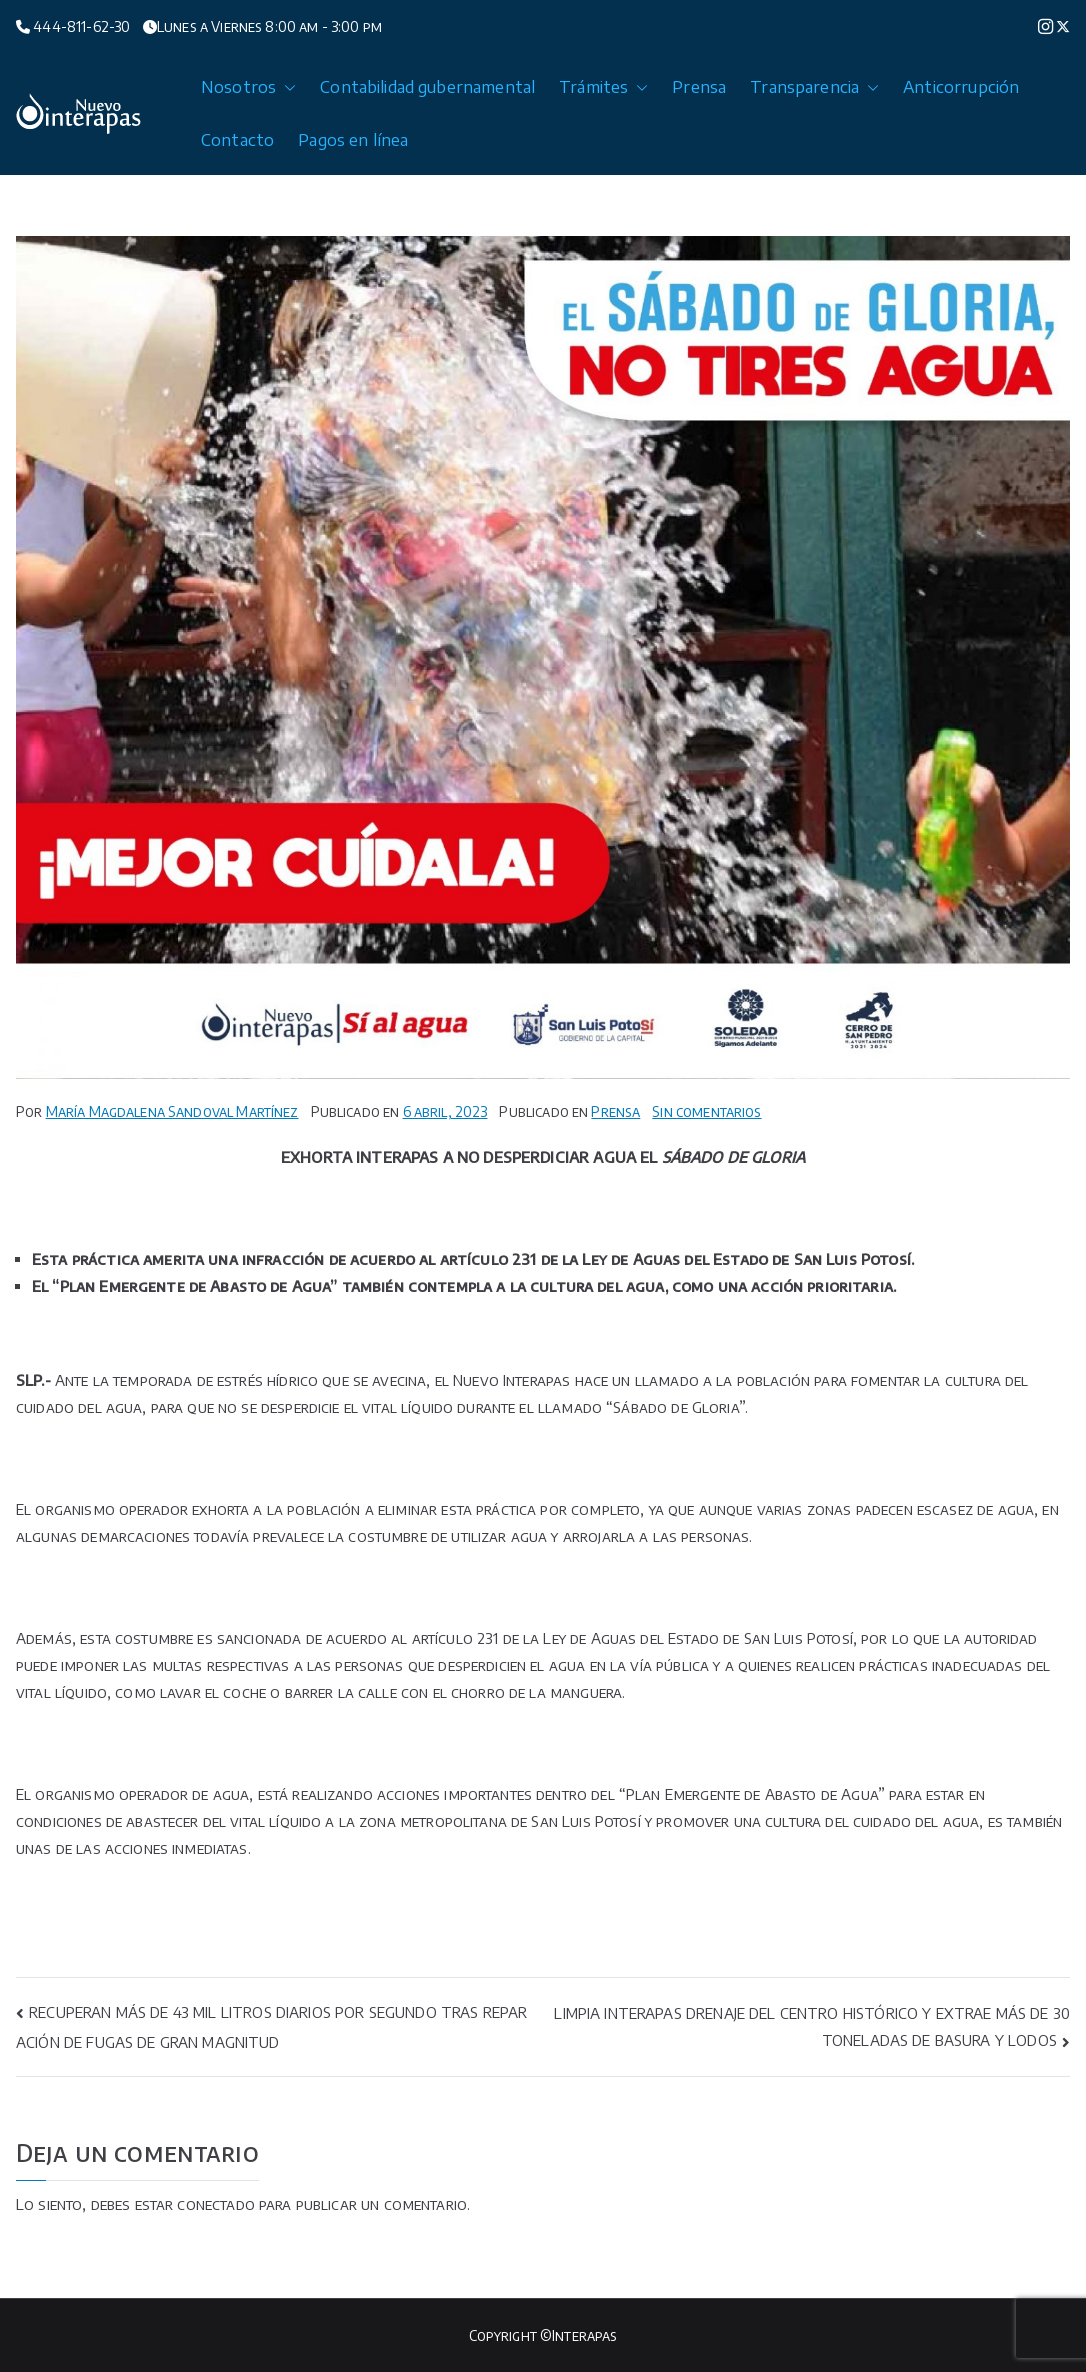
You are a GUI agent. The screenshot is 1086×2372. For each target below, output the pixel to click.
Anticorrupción (961, 87)
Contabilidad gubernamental (427, 87)
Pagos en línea (353, 140)
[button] (286, 87)
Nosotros (248, 87)
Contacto (237, 140)
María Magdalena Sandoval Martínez (172, 1111)
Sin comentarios (706, 1111)
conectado (215, 2204)
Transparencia (814, 87)
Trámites (603, 87)
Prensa (699, 87)
